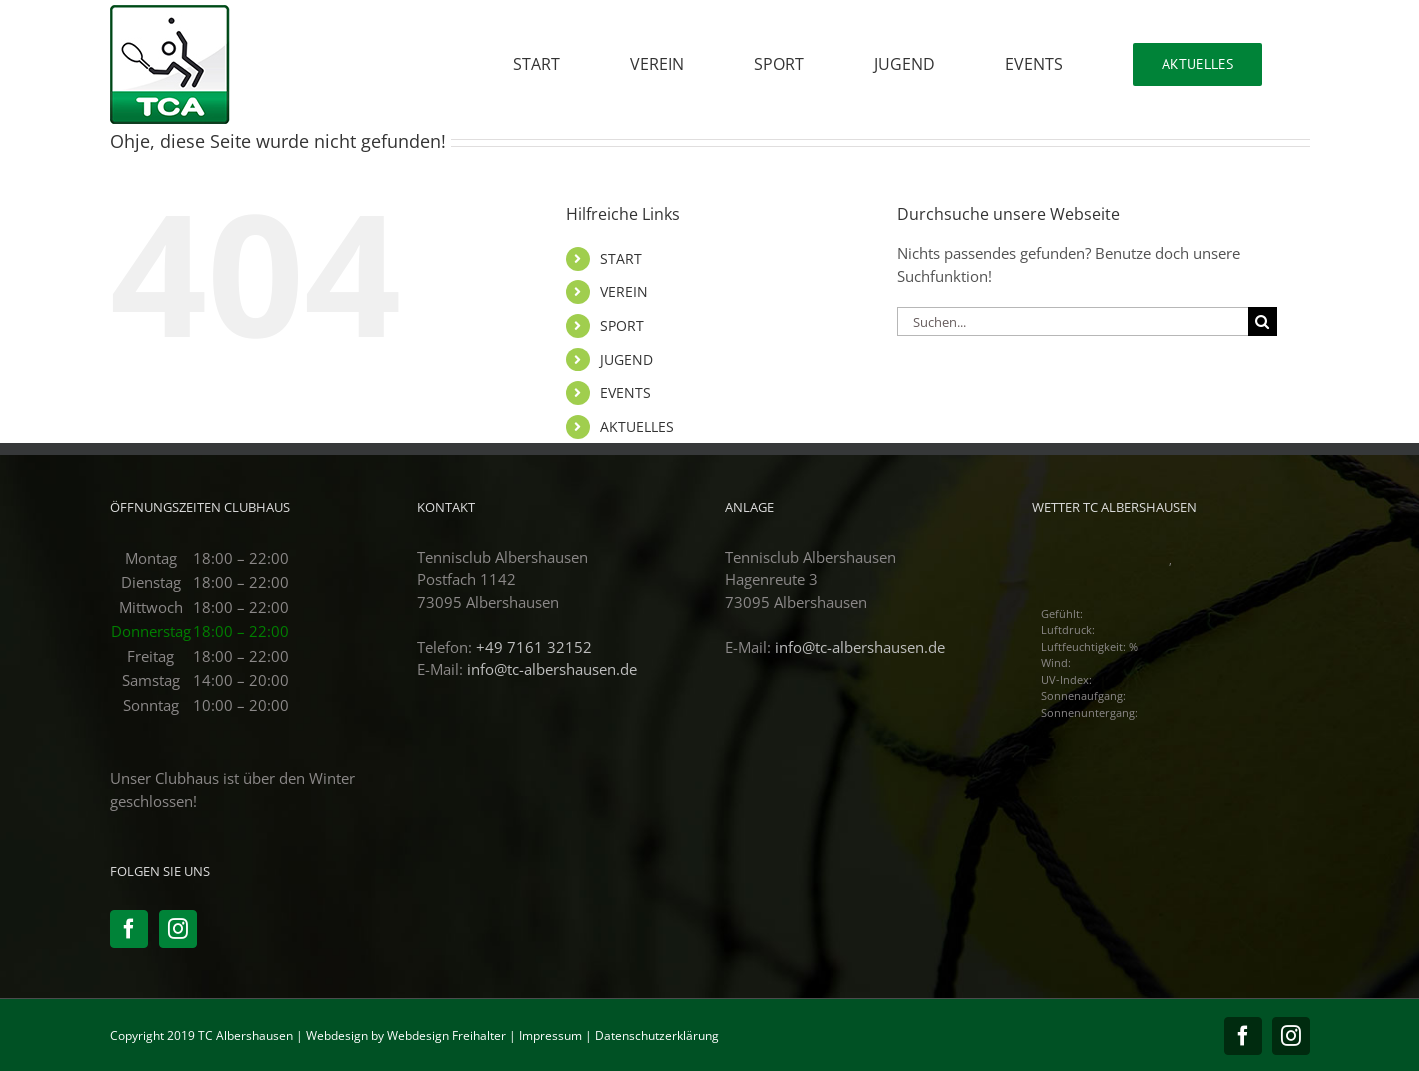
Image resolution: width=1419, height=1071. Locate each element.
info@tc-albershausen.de (552, 669)
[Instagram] (178, 929)
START (621, 258)
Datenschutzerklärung (657, 1035)
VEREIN (624, 291)
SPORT (622, 325)
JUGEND (626, 359)
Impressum (550, 1035)
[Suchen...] (1072, 321)
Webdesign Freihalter (446, 1035)
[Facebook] (129, 929)
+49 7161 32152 (534, 647)
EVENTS (625, 392)
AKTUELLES (637, 426)
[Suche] (1262, 321)
